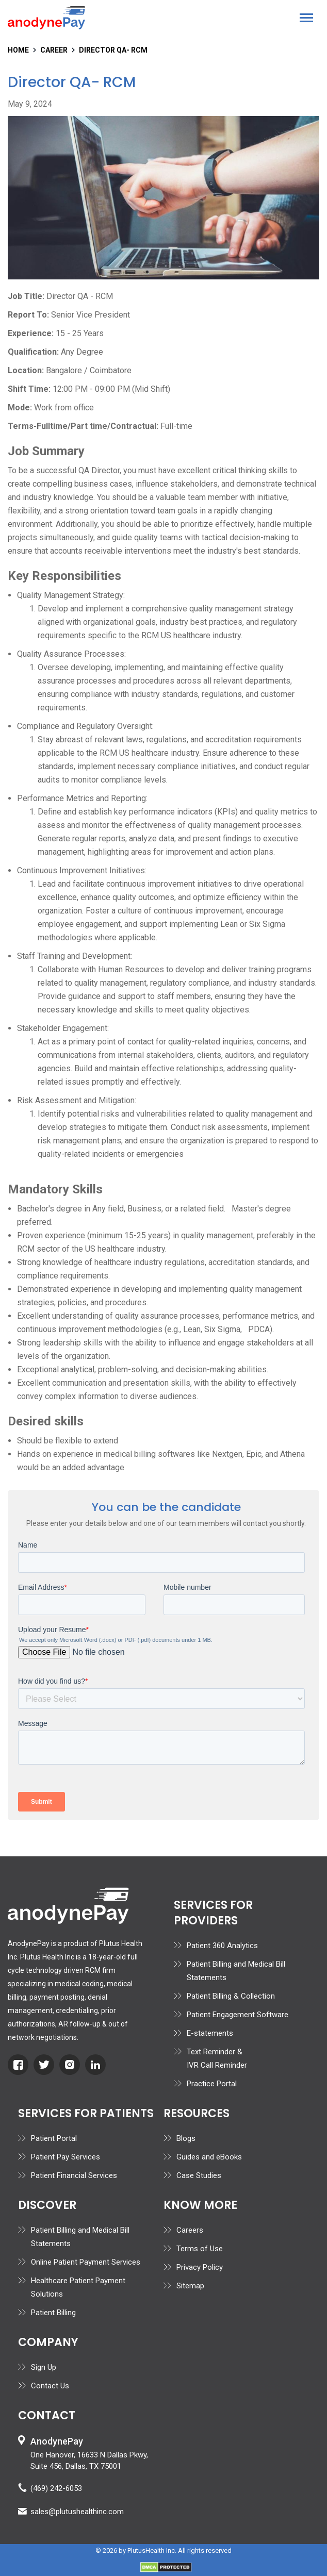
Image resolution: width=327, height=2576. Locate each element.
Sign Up (43, 2367)
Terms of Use (199, 2248)
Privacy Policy (199, 2267)
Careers (189, 2230)
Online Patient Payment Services (85, 2262)
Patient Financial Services (74, 2175)
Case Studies (198, 2175)
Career (54, 50)
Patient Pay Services (65, 2157)
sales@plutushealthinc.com (77, 2511)
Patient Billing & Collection (231, 1996)
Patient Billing (53, 2312)
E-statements (210, 2033)
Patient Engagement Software (237, 2014)
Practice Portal (212, 2083)
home (18, 50)
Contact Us (50, 2385)
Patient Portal (54, 2138)
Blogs (185, 2138)
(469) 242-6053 (56, 2488)
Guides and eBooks (209, 2157)
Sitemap (190, 2285)
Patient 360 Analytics (222, 1945)
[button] (306, 17)
